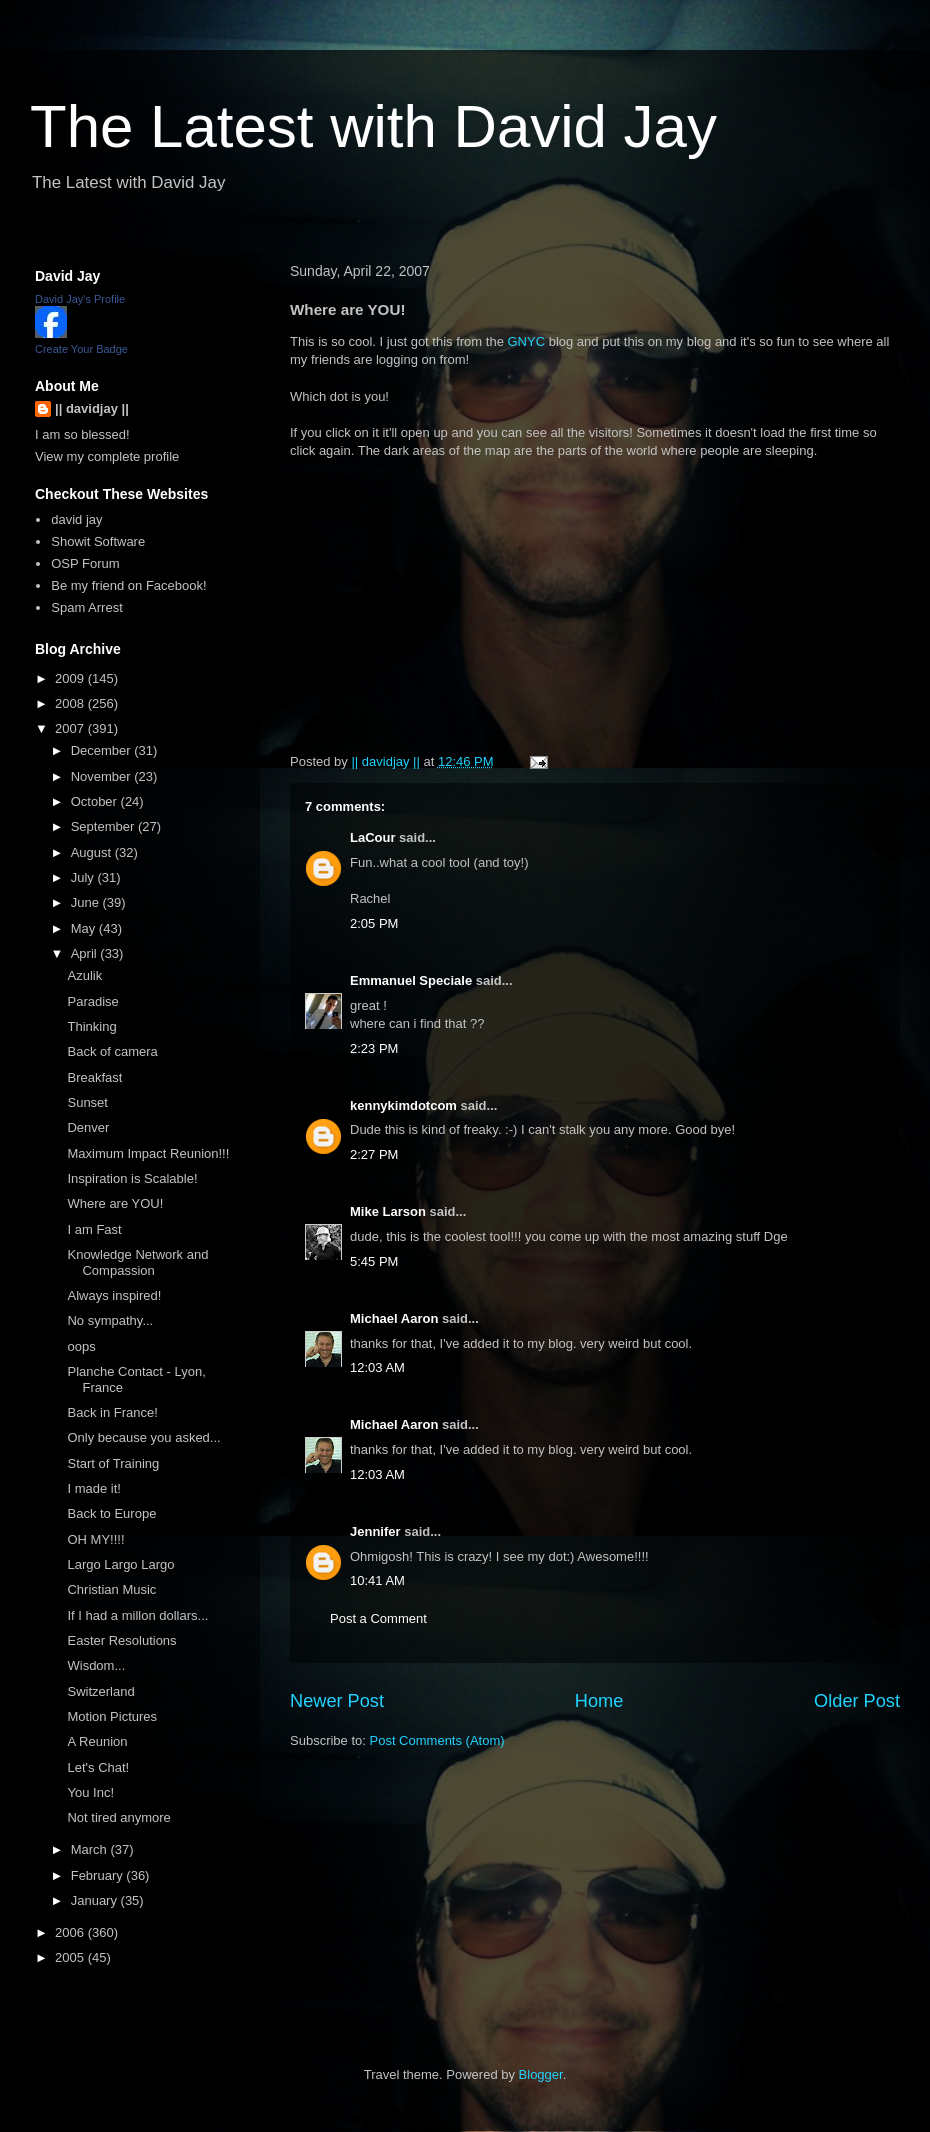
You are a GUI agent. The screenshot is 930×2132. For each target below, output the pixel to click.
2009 (71, 678)
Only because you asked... (143, 1437)
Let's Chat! (98, 1767)
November (103, 776)
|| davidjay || (92, 408)
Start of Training (113, 1463)
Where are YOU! (115, 1203)
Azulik (84, 975)
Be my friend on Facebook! (128, 585)
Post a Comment (378, 1618)
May (85, 928)
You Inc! (90, 1792)
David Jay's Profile (80, 299)
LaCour (373, 837)
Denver (88, 1127)
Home (599, 1701)
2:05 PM (374, 923)
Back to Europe (111, 1513)
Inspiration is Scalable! (132, 1178)
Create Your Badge (81, 349)
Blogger (541, 2074)
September (104, 826)
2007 (71, 728)
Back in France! (112, 1412)
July (84, 877)
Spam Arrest (87, 607)
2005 (71, 1957)
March (91, 1849)
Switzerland (100, 1691)
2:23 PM (374, 1048)
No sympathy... (110, 1320)
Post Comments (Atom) (437, 1740)
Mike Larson (388, 1211)
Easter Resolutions (121, 1640)
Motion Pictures (112, 1716)
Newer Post (337, 1701)
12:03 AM (377, 1367)
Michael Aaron (394, 1318)
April (86, 953)
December (103, 750)
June (87, 902)
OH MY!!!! (95, 1539)
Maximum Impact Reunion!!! (148, 1153)
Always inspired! (114, 1295)
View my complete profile (107, 456)
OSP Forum (85, 563)
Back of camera (112, 1051)
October (96, 801)
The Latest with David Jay (373, 126)
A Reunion (97, 1741)
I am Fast (94, 1229)
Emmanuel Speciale (411, 980)
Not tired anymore (118, 1817)
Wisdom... (96, 1665)
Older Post (857, 1701)
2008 (71, 703)
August (93, 852)
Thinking (91, 1026)
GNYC (526, 341)
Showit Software (98, 541)
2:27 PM (374, 1154)
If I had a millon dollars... (137, 1615)
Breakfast (94, 1077)
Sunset (87, 1102)
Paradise (92, 1001)
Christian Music (111, 1589)
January (96, 1900)
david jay (76, 519)
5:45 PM (374, 1261)
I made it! (93, 1488)
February (99, 1875)
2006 (71, 1932)
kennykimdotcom (403, 1105)
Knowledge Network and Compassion (137, 1262)
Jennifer (375, 1531)
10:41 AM (377, 1580)
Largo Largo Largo (120, 1564)
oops (81, 1346)
